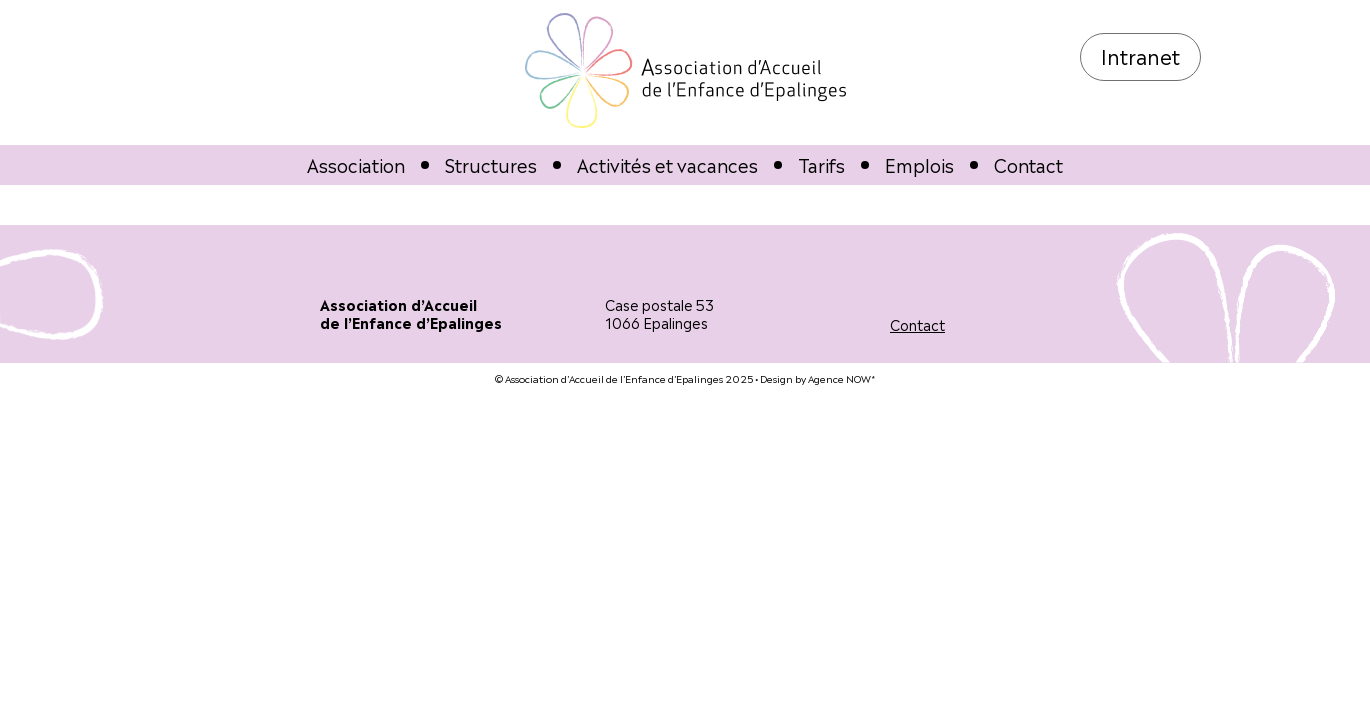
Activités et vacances (667, 164)
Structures (491, 164)
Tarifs (821, 164)
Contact (1028, 164)
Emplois (919, 164)
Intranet (1140, 55)
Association (356, 164)
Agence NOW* (841, 377)
